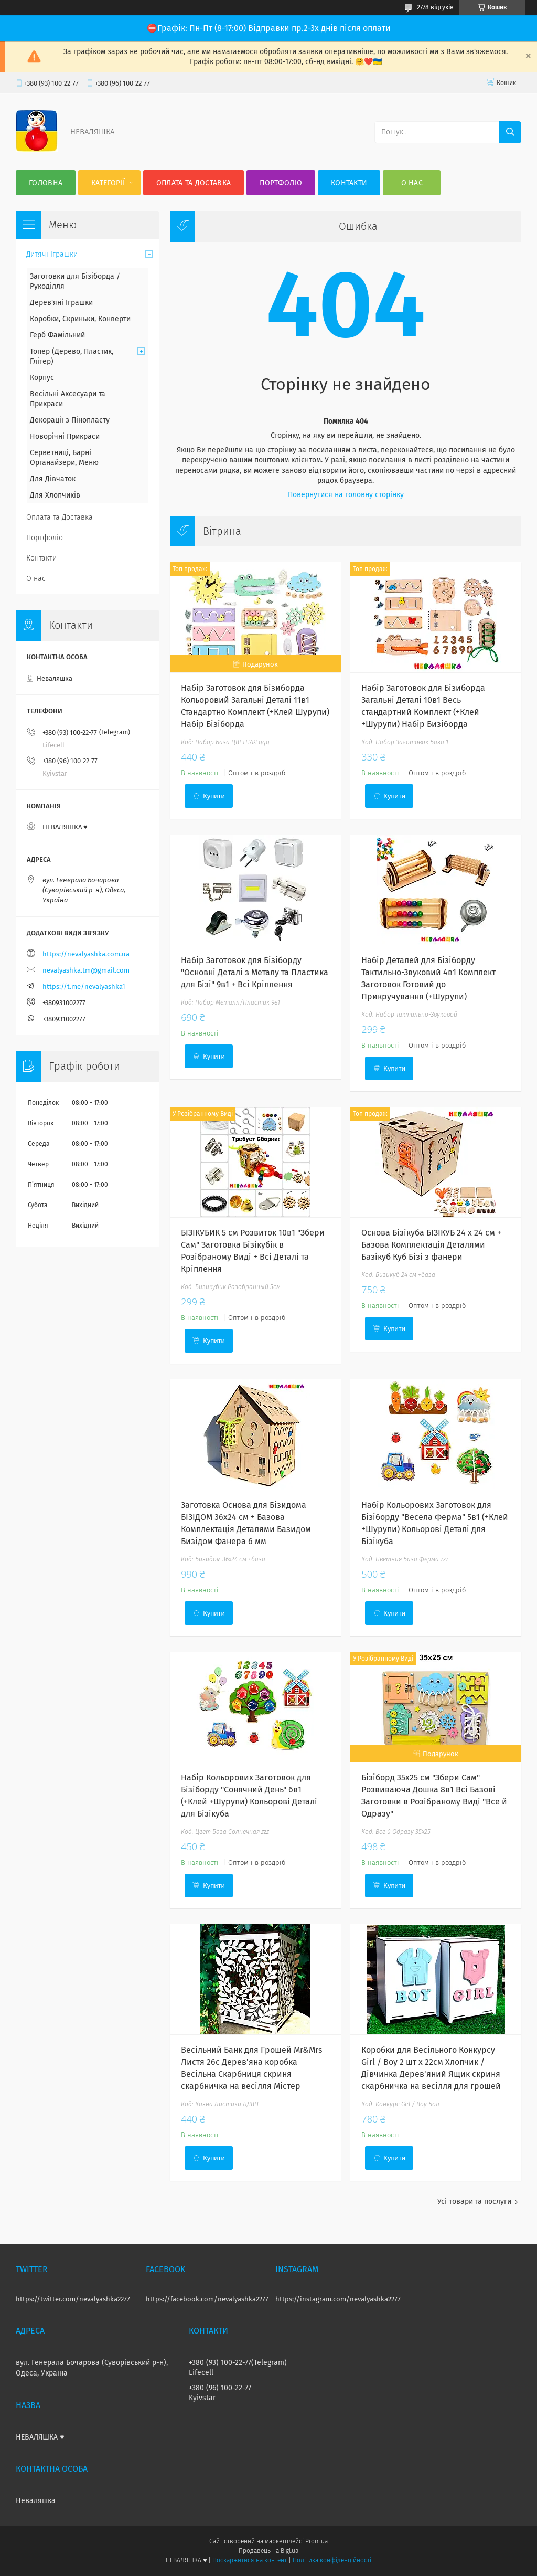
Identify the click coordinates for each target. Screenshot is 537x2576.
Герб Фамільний (57, 335)
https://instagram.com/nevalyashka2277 (338, 2299)
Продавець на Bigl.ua (268, 2550)
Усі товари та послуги (474, 2201)
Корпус (42, 377)
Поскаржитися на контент (249, 2560)
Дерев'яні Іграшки (61, 302)
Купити (214, 796)
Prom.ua (316, 2541)
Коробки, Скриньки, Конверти (80, 318)
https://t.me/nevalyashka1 (83, 986)
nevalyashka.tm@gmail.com (86, 970)
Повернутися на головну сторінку (346, 494)
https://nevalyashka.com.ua (86, 954)
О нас (412, 182)
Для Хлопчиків (55, 495)
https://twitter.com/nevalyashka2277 (73, 2299)
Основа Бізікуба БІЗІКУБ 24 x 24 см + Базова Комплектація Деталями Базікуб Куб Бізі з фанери (431, 1245)
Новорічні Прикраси (65, 436)
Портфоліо (281, 182)
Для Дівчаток (53, 478)
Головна (45, 182)
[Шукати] (510, 132)
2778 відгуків (435, 7)
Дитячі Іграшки (52, 254)
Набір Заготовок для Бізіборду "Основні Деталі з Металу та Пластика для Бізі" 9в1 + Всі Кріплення (254, 972)
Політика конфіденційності (332, 2560)
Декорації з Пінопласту (70, 420)
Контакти (349, 182)
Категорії (108, 182)
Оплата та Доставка (193, 182)
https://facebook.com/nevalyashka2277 (207, 2299)
